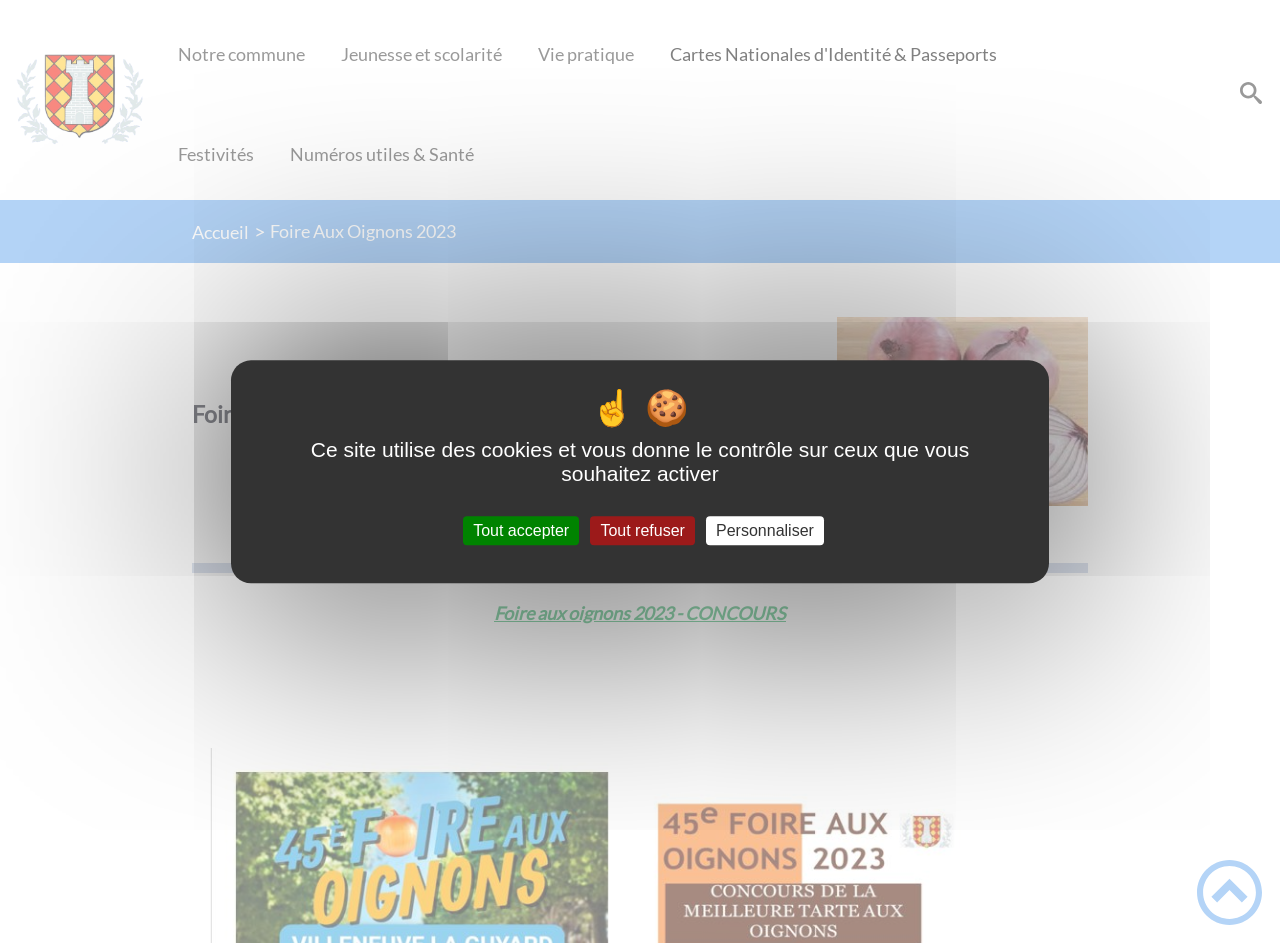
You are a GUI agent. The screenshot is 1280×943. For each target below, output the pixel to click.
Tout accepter (521, 530)
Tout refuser (642, 530)
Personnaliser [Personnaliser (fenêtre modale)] (765, 530)
